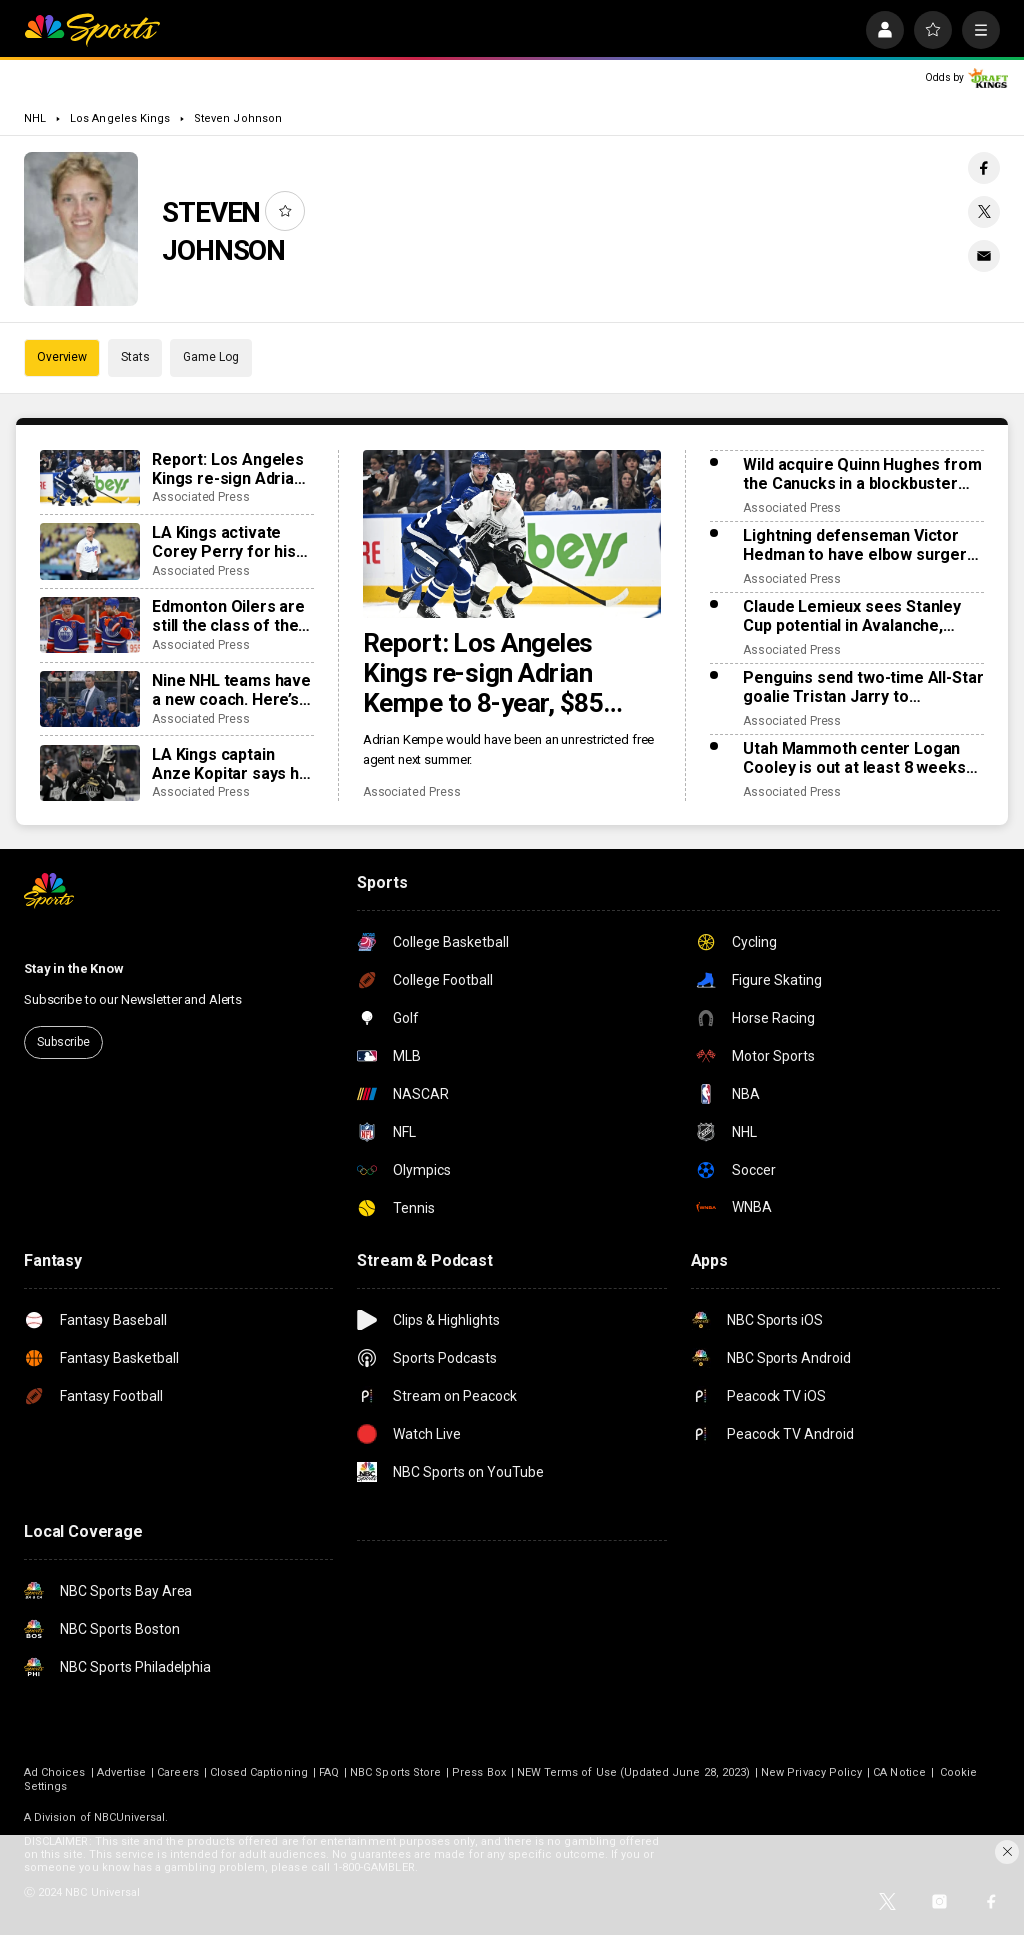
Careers (177, 1772)
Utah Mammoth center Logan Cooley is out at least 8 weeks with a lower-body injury (854, 758)
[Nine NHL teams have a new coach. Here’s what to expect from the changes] (90, 699)
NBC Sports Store (395, 1772)
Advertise (122, 1772)
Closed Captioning (259, 1772)
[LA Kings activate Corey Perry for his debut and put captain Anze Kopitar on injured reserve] (90, 551)
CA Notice (899, 1772)
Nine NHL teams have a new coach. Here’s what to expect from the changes (231, 690)
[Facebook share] (984, 168)
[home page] (92, 30)
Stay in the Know (74, 968)
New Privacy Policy (811, 1772)
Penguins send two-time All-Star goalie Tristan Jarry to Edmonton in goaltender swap (863, 687)
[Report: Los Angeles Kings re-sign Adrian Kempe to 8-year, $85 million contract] (512, 534)
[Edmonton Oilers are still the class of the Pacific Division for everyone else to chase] (90, 625)
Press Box (479, 1772)
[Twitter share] (984, 212)
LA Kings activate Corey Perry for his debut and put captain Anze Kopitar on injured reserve (231, 542)
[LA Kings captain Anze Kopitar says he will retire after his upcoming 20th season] (90, 773)
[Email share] (984, 256)
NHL (35, 118)
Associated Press (412, 792)
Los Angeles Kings (120, 118)
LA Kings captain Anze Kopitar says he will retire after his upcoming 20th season (230, 764)
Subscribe (63, 1042)
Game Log (210, 357)
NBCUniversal (130, 1817)
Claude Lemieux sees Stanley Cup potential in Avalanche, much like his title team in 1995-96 (859, 616)
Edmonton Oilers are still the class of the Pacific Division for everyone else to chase (228, 616)
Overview (62, 357)
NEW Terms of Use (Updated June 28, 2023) (633, 1772)
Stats (135, 357)
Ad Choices (55, 1772)
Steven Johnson (238, 118)
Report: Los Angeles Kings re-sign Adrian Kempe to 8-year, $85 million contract (483, 673)
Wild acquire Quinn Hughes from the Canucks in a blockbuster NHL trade (862, 474)
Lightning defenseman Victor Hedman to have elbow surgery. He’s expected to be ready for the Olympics (860, 545)
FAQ (329, 1772)
